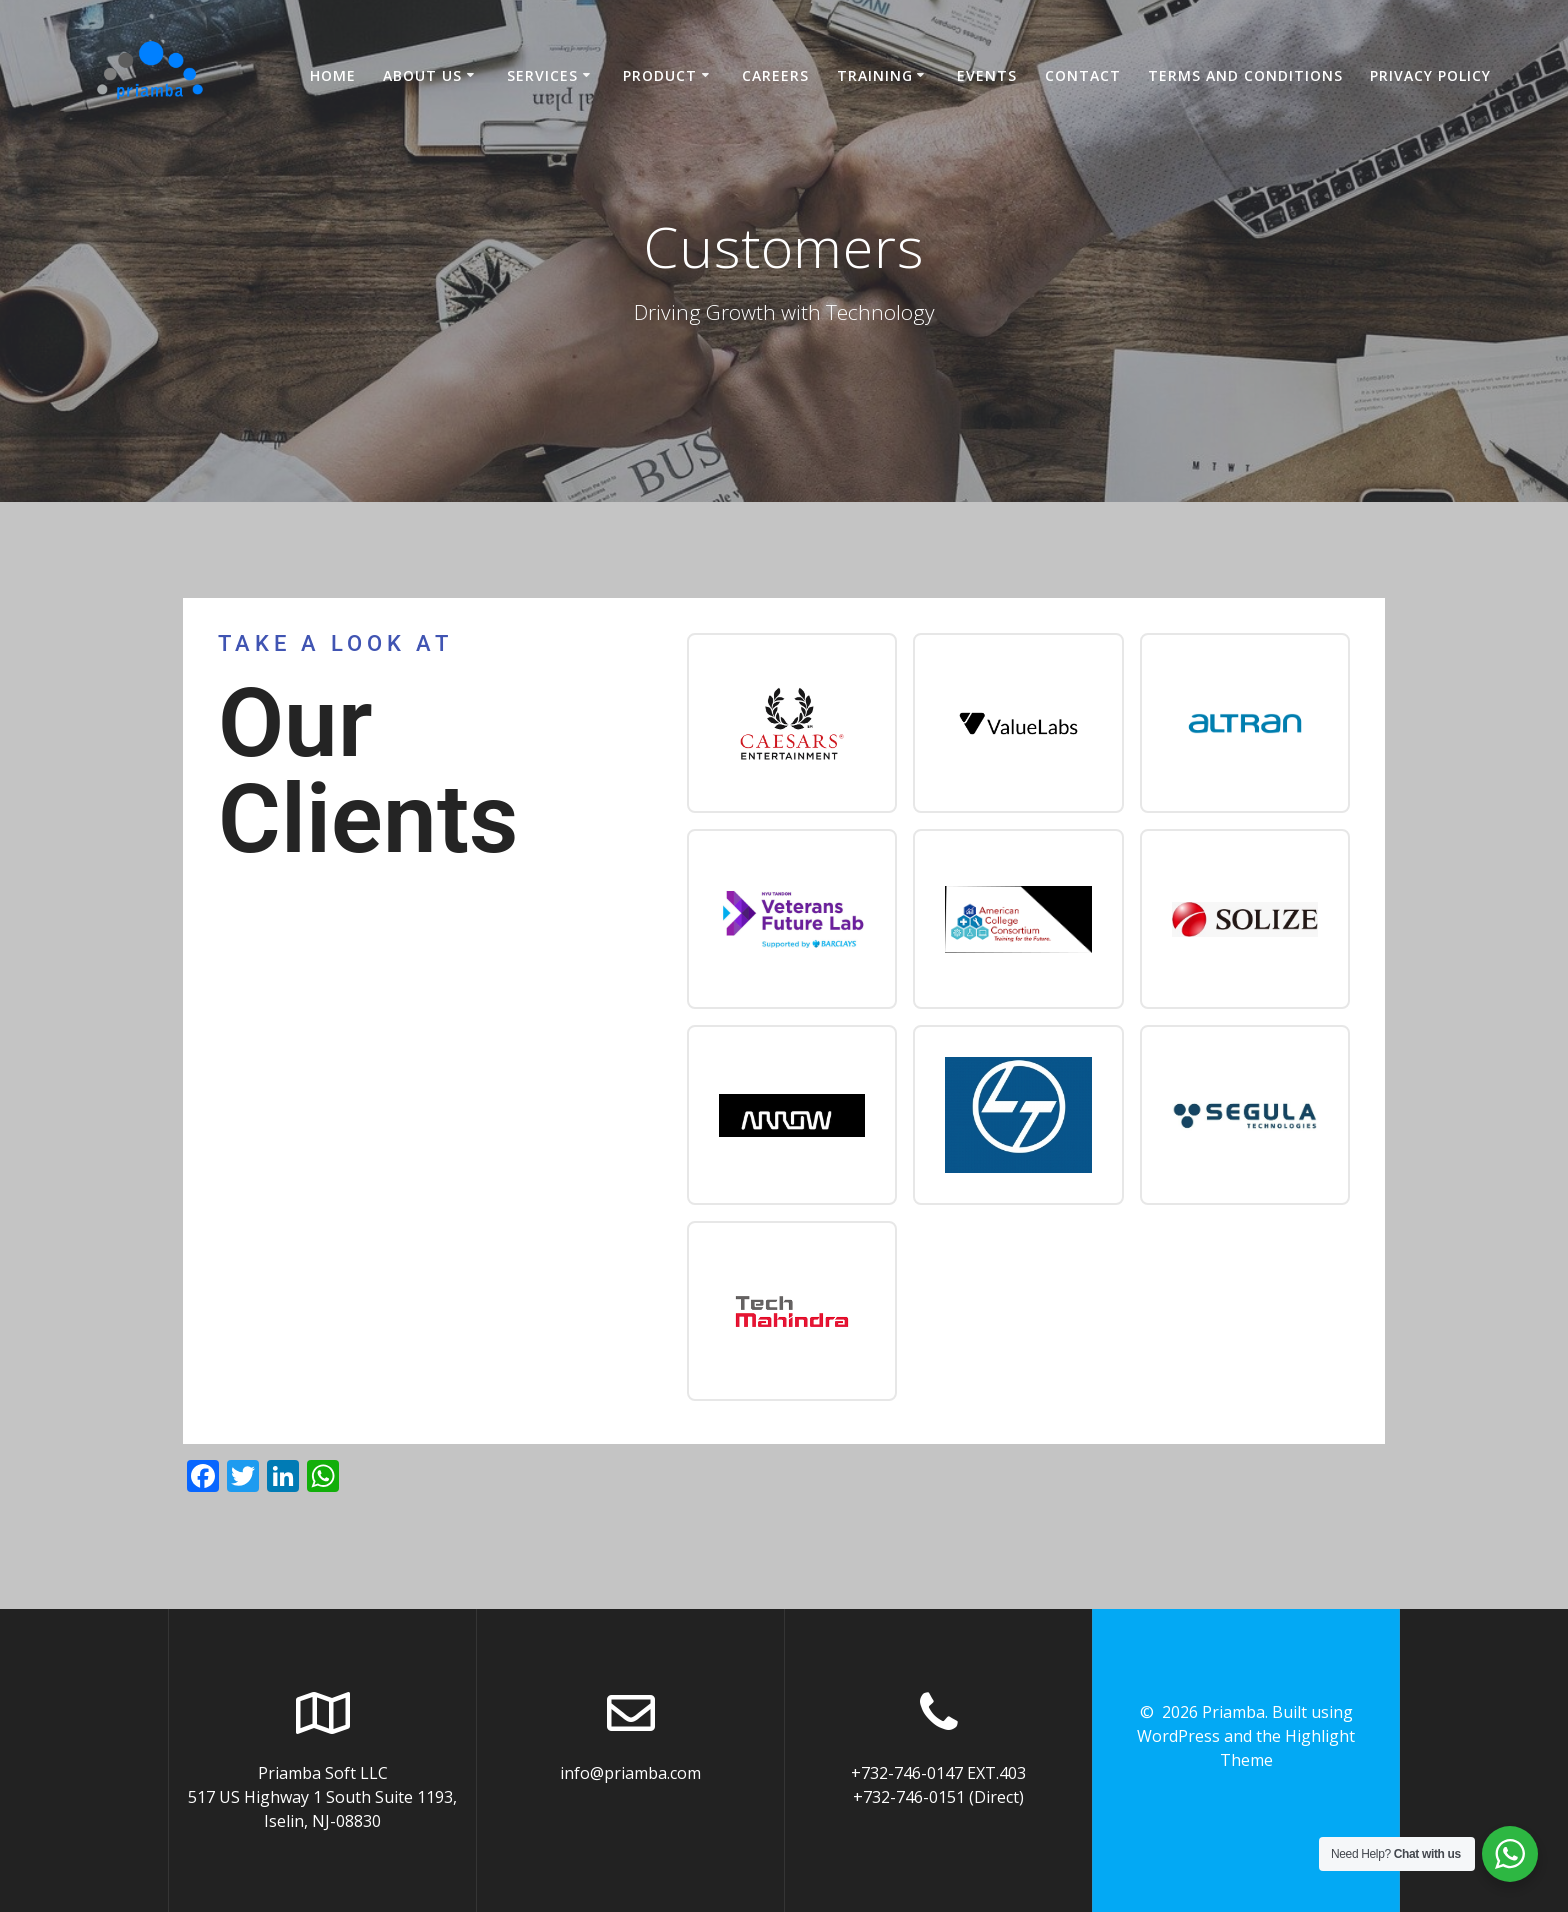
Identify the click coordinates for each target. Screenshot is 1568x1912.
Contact (1083, 75)
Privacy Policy (1430, 75)
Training (875, 75)
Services (542, 75)
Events (987, 75)
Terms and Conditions (1245, 75)
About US (422, 75)
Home (333, 75)
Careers (775, 75)
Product (660, 75)
